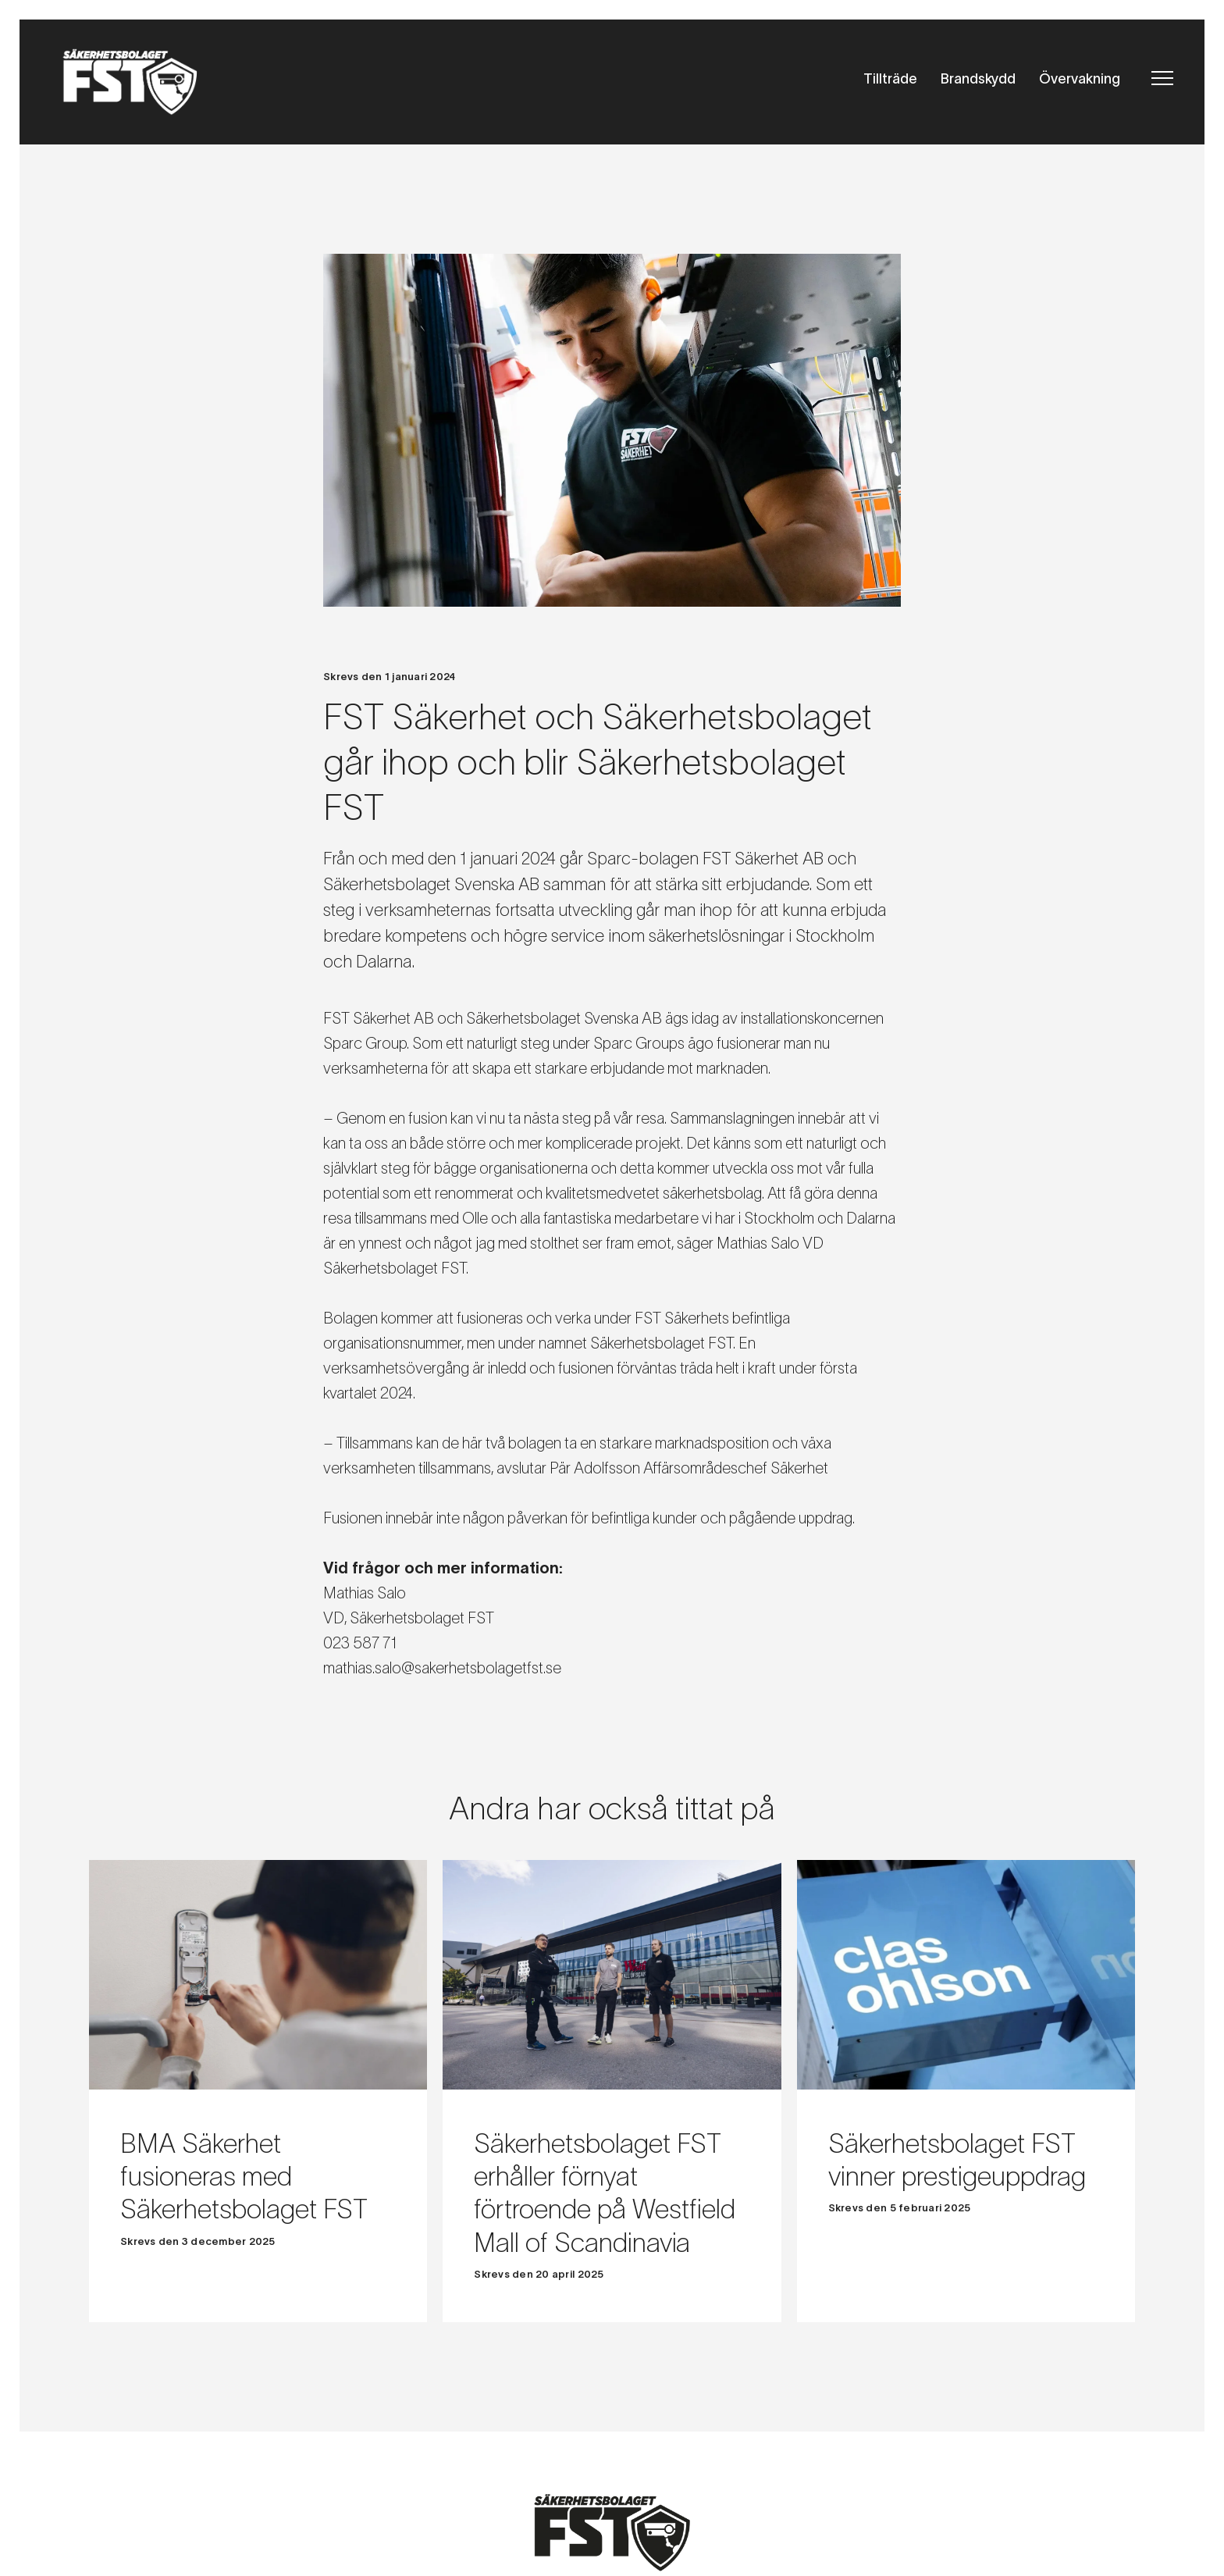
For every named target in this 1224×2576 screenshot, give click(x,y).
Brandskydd (978, 79)
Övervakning (1079, 79)
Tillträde (890, 79)
